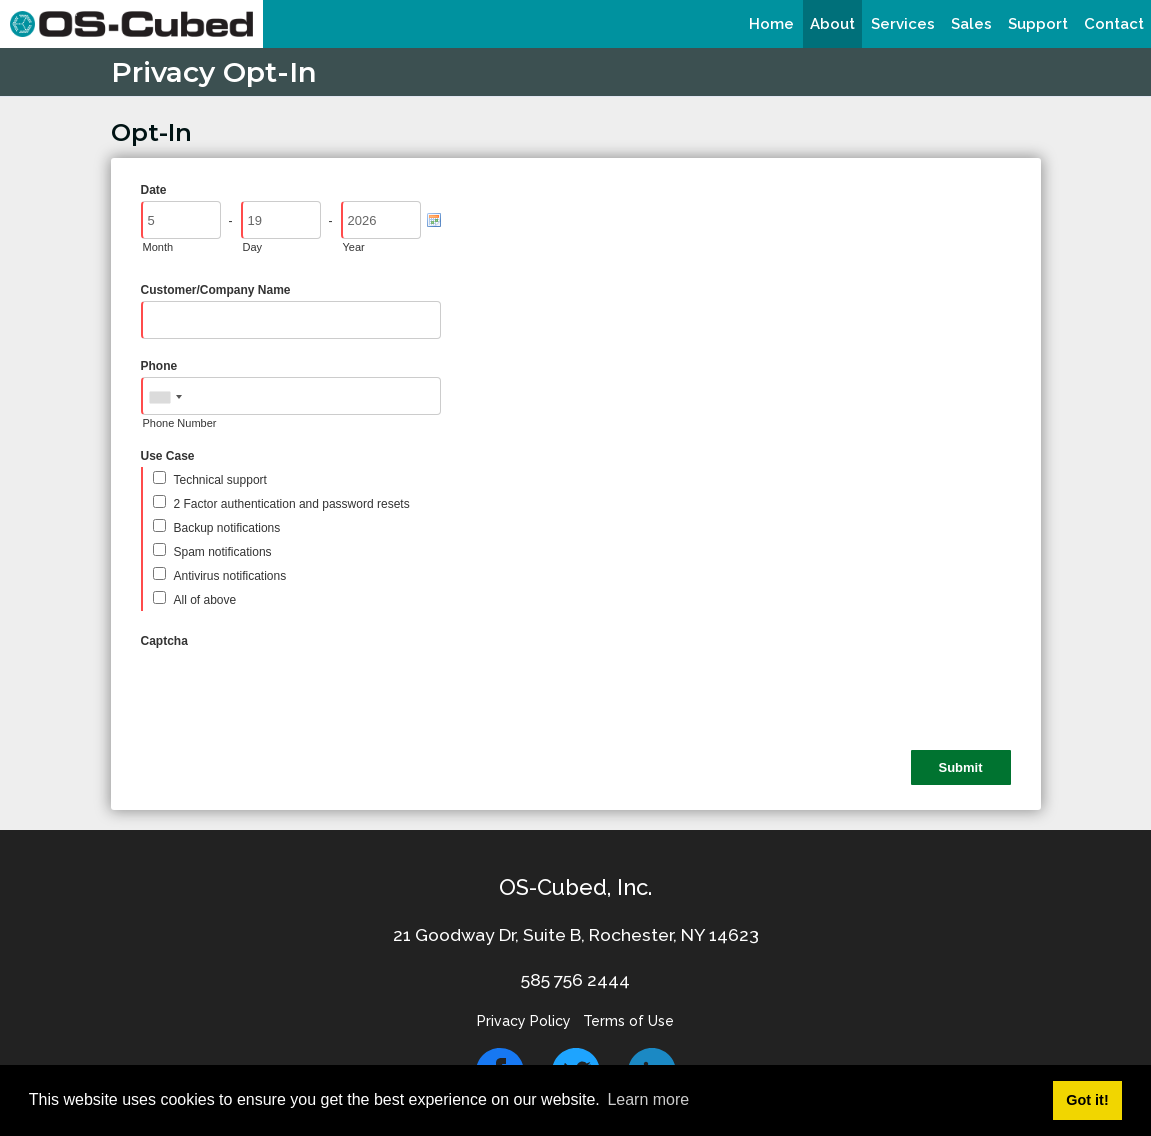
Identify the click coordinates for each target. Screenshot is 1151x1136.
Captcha (164, 641)
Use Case (168, 456)
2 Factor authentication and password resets (292, 504)
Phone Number (180, 423)
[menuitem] (771, 24)
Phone (159, 366)
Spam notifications (223, 552)
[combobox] (165, 397)
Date (154, 190)
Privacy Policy (524, 1021)
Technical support (220, 480)
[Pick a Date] (434, 220)
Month (158, 247)
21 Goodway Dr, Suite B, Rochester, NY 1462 (571, 934)
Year (354, 247)
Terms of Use (628, 1021)
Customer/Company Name (216, 290)
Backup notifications (227, 528)
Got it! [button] (1087, 1100)
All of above (205, 600)
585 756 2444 (575, 979)
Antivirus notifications (230, 576)
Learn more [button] (648, 1099)
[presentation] (293, 691)
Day (253, 247)
